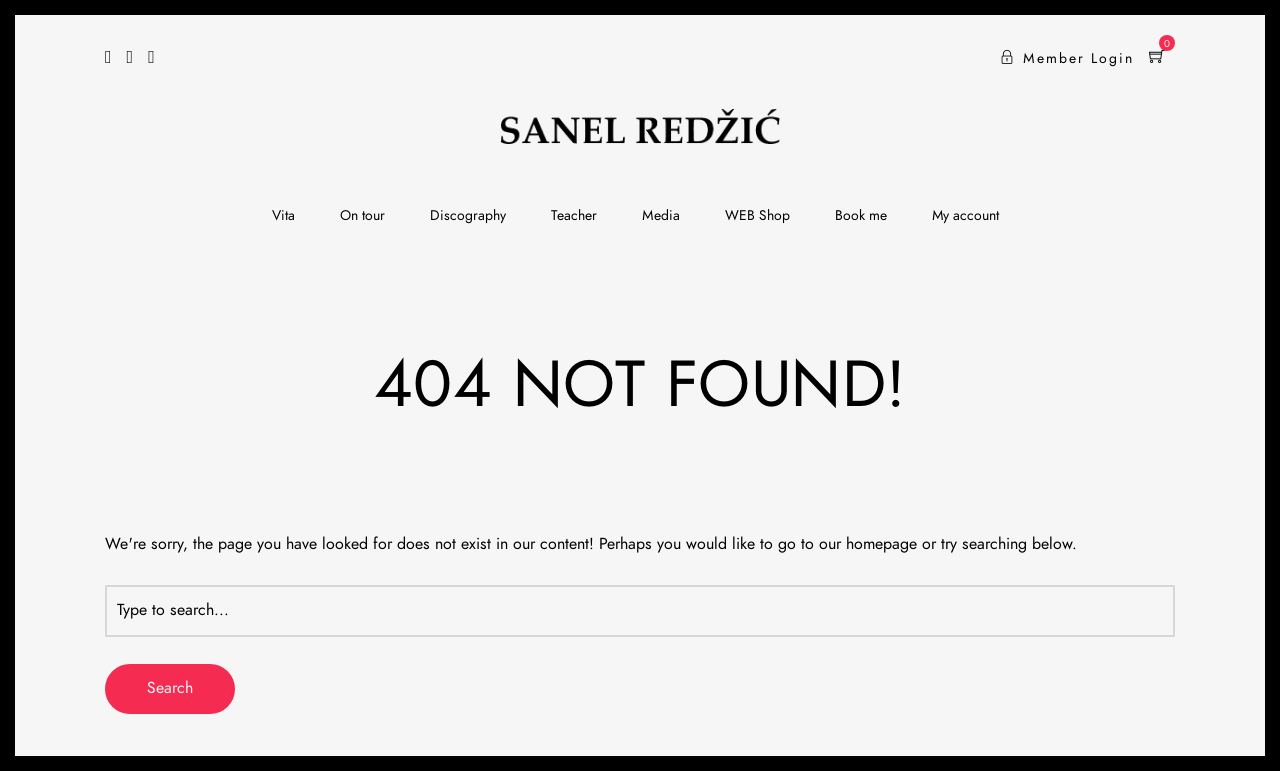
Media (661, 216)
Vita (283, 216)
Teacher (574, 216)
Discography (468, 216)
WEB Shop (757, 216)
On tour (362, 216)
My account (965, 216)
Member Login (1067, 59)
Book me (861, 216)
